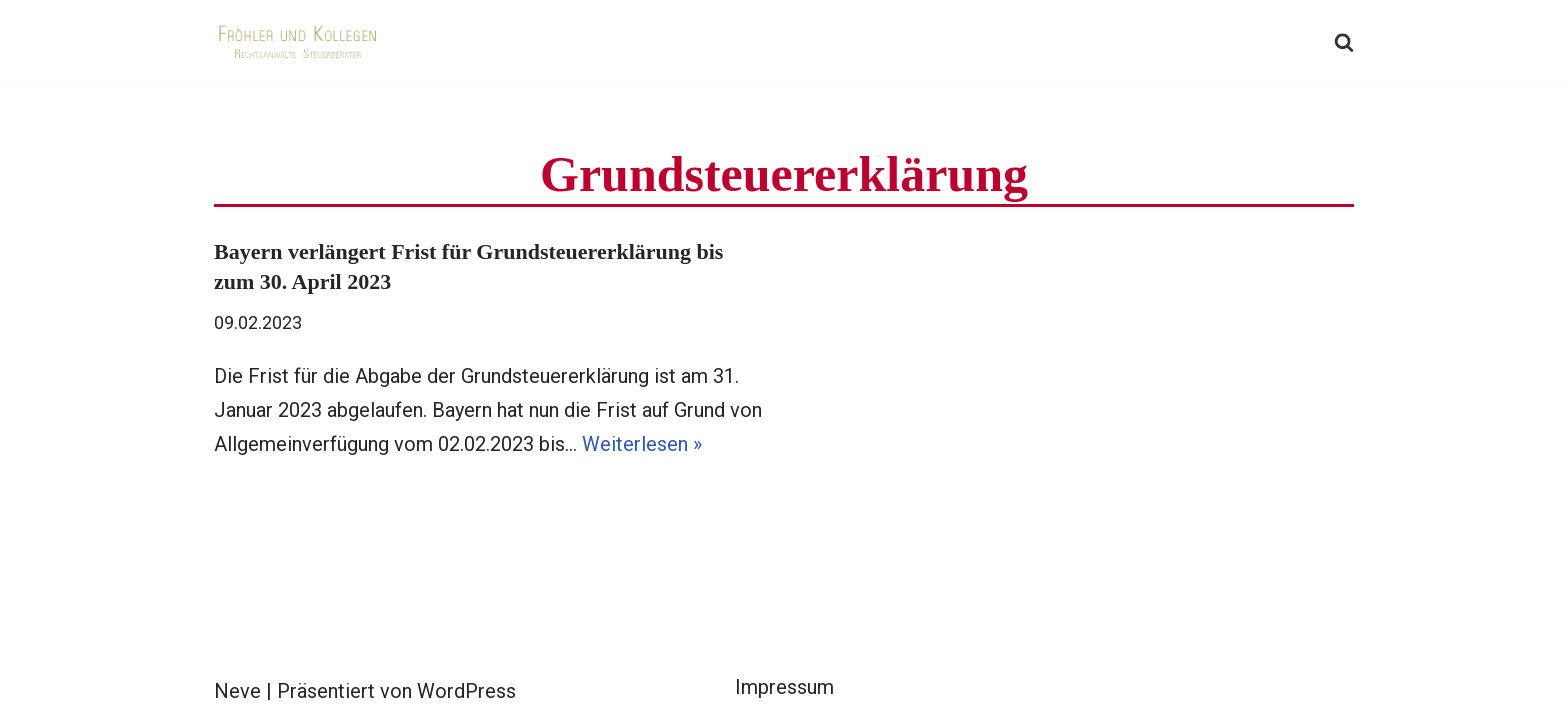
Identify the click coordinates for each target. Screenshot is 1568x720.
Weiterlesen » (642, 444)
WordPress (466, 691)
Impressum (784, 687)
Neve (237, 691)
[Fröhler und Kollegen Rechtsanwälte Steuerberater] (299, 42)
